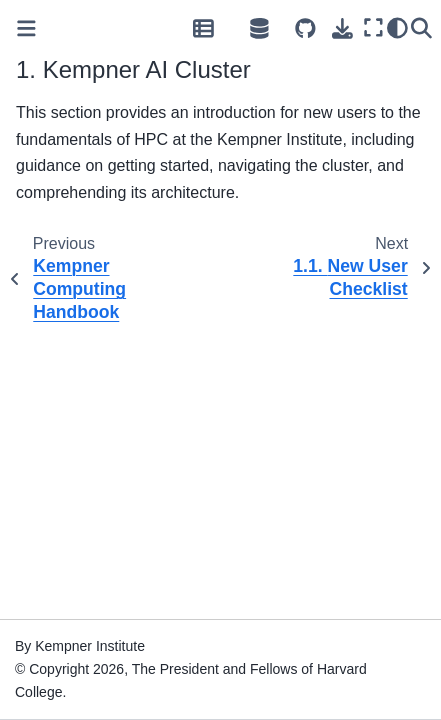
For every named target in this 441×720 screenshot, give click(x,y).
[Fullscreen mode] (373, 28)
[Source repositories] (305, 28)
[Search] (421, 28)
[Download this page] (342, 28)
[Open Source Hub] (259, 28)
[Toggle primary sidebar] (26, 28)
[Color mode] (397, 28)
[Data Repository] (203, 28)
